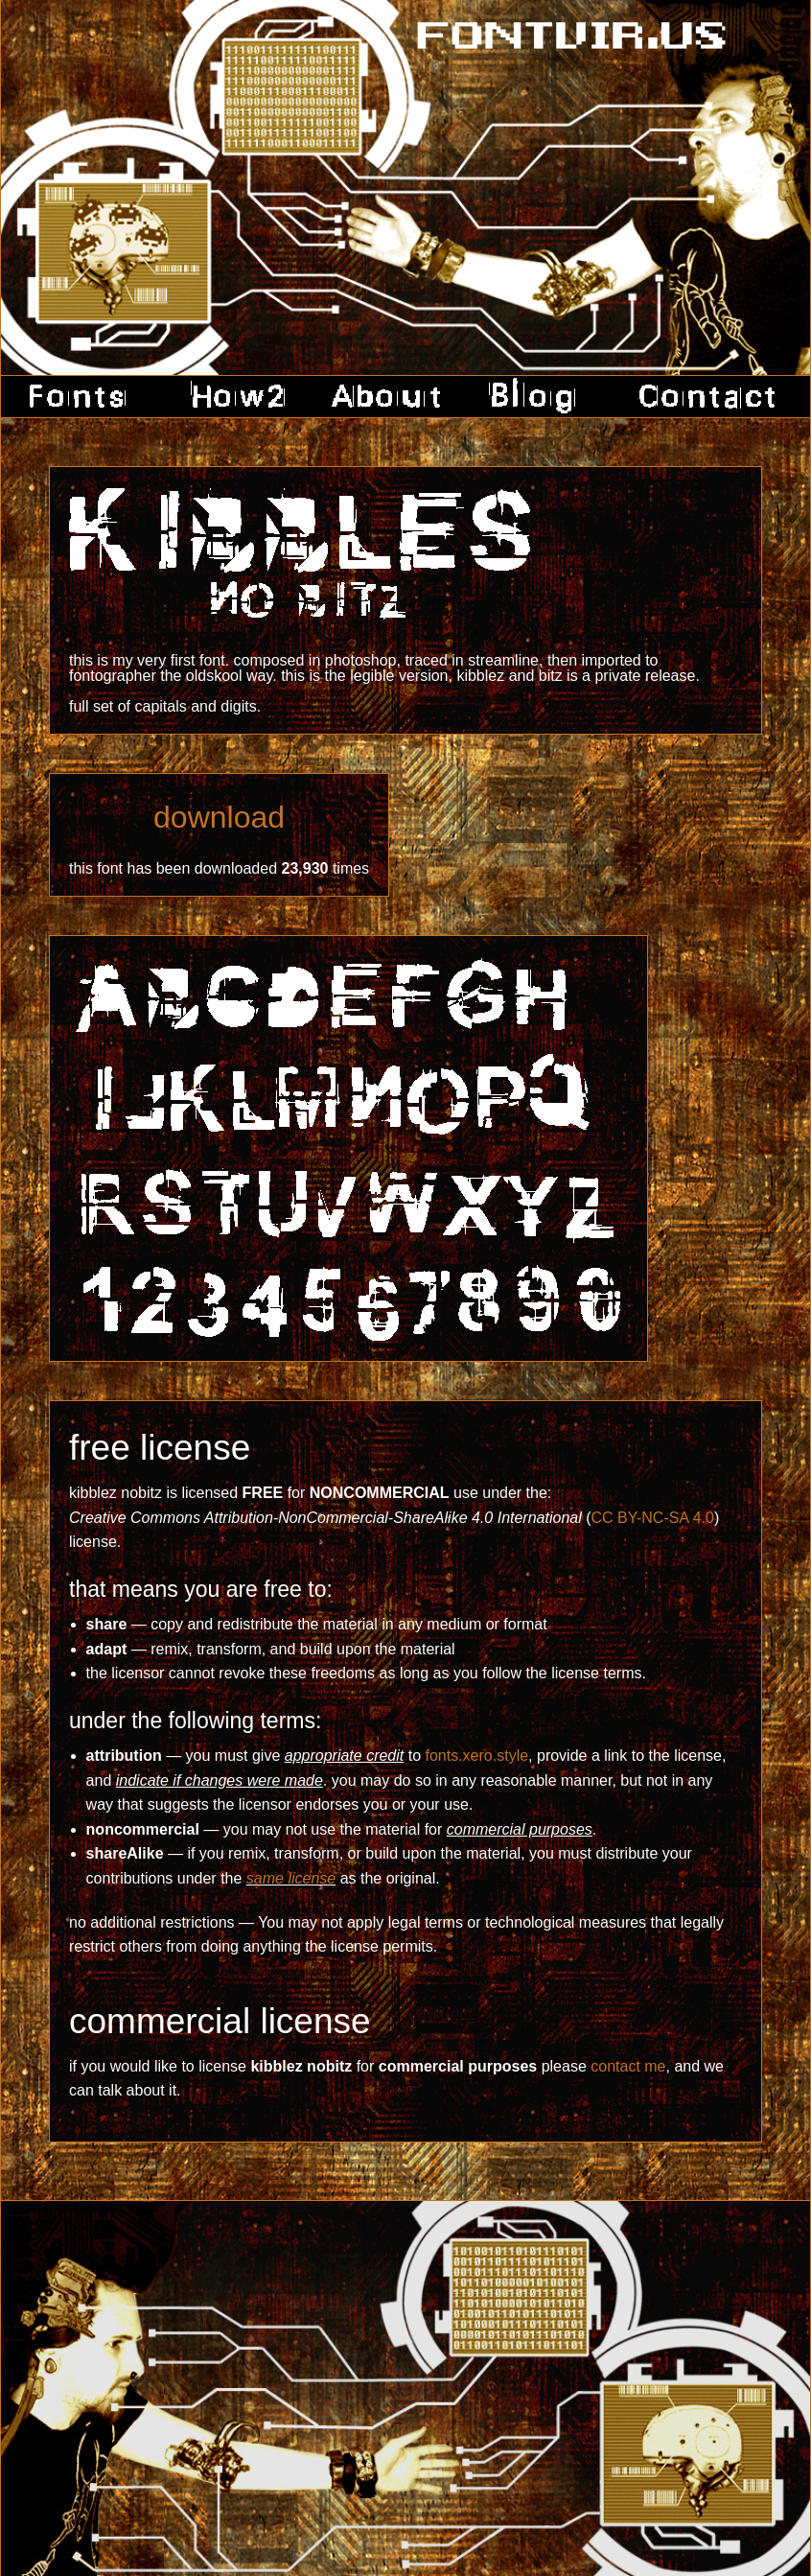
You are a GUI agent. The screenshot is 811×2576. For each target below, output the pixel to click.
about (385, 396)
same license (291, 1878)
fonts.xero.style (476, 1755)
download (219, 817)
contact (700, 396)
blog (534, 396)
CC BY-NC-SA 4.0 (652, 1518)
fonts (83, 396)
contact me (628, 2066)
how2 (233, 396)
